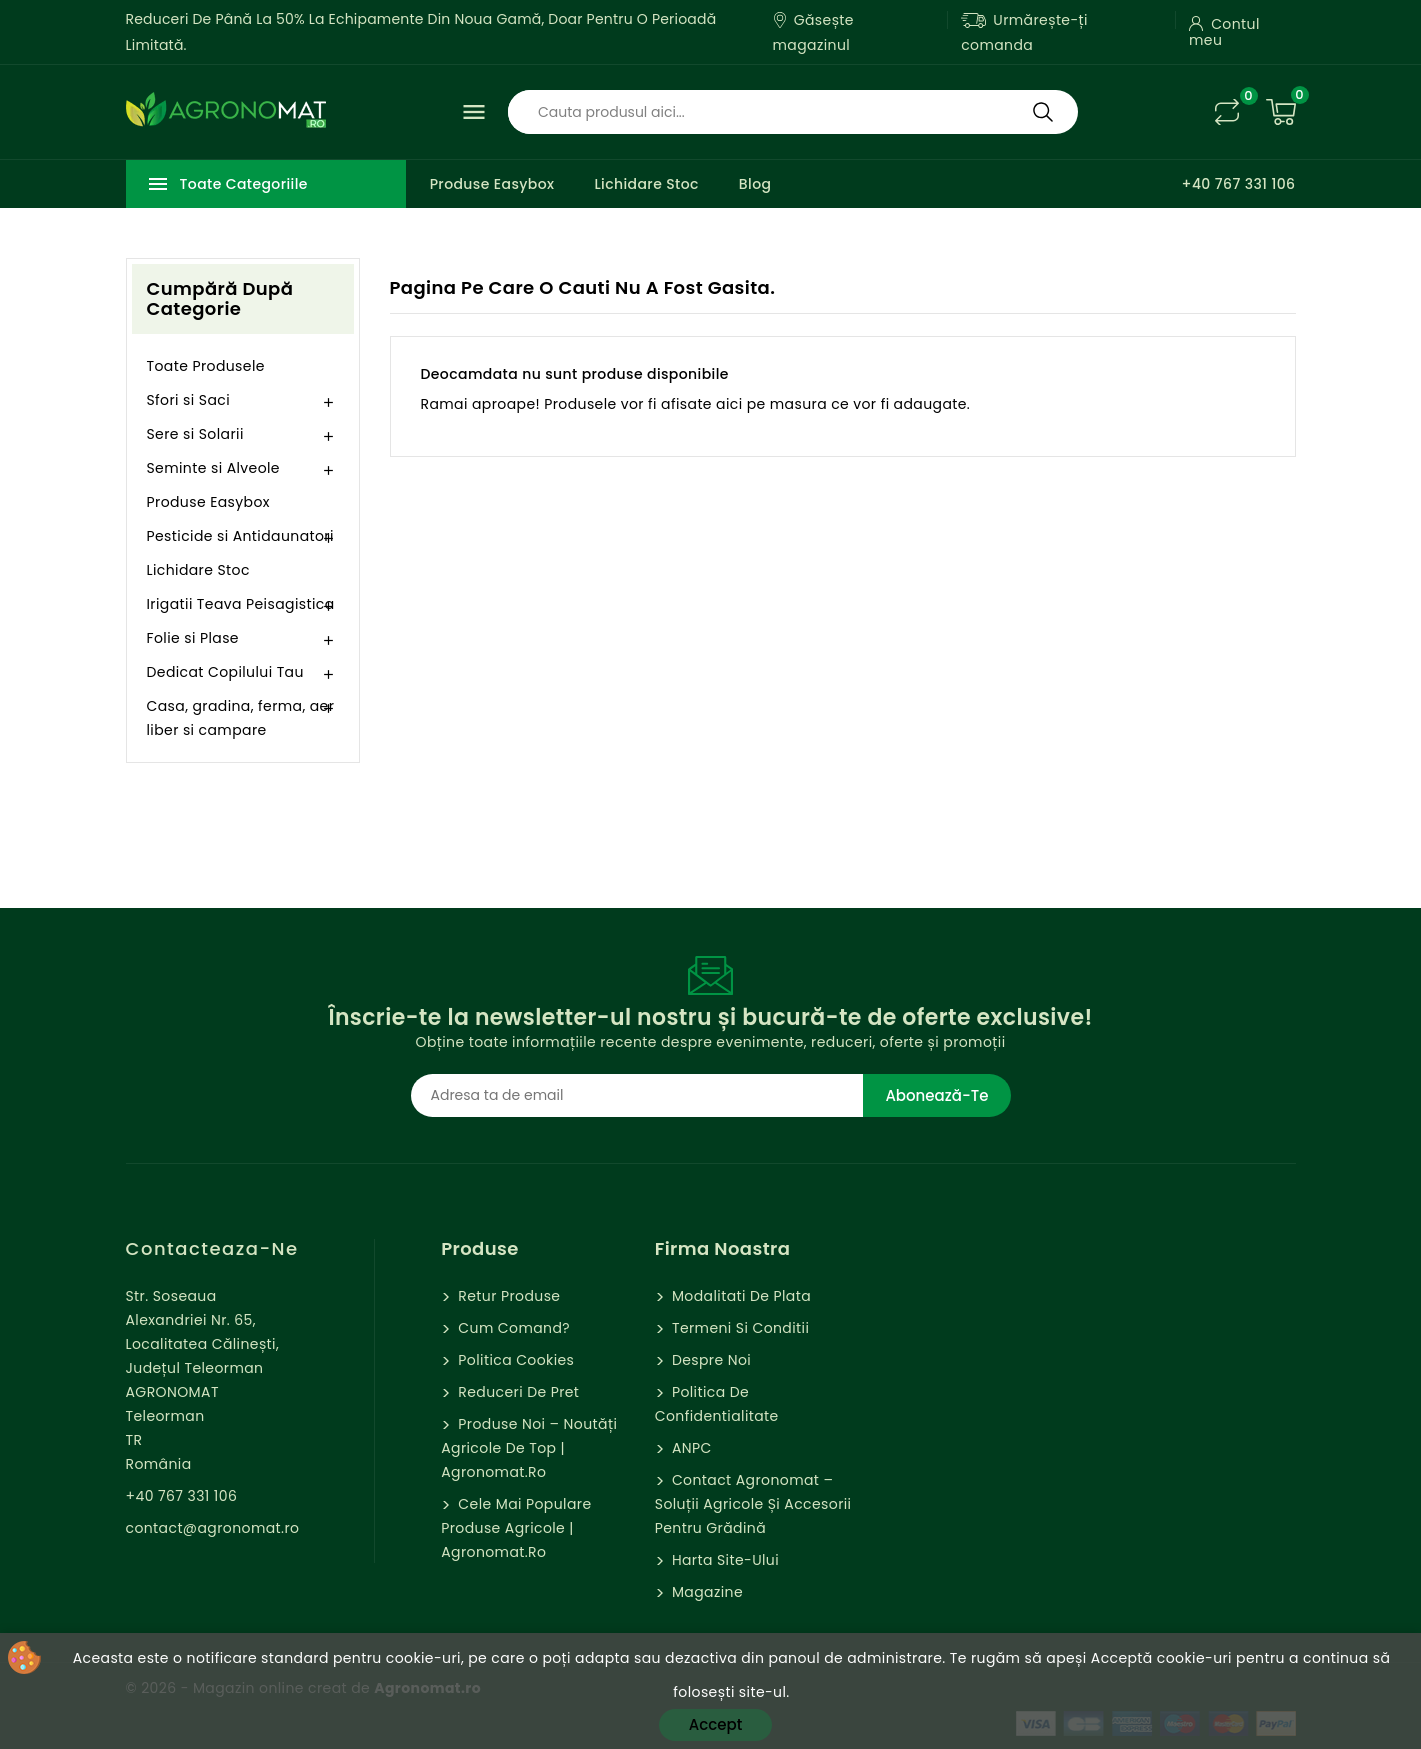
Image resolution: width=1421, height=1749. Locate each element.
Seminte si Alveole (213, 468)
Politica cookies (514, 1360)
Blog (755, 184)
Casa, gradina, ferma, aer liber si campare (241, 718)
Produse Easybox (492, 184)
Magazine (705, 1592)
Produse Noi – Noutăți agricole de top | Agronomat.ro (529, 1448)
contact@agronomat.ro (213, 1528)
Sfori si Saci (189, 400)
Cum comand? (512, 1328)
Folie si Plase (193, 638)
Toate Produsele (206, 366)
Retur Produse (507, 1296)
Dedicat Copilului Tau (225, 672)
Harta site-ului (723, 1560)
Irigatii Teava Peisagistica (241, 604)
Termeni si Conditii (738, 1328)
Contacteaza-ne (212, 1248)
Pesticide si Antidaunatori (240, 536)
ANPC (690, 1448)
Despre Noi (709, 1360)
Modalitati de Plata (739, 1296)
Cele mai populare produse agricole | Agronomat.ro (516, 1528)
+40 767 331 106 (1238, 184)
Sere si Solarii (195, 434)
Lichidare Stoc (646, 184)
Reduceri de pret (516, 1392)
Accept (715, 1724)
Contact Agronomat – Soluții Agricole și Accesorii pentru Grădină (753, 1504)
